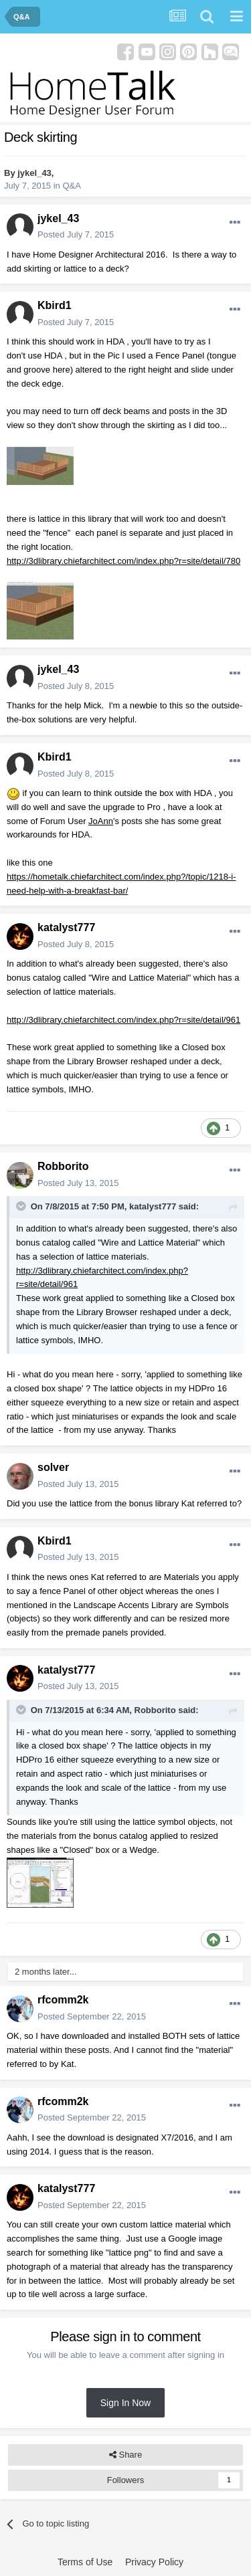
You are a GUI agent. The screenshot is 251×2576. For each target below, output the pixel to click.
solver (53, 1467)
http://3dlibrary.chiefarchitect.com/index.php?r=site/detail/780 (123, 561)
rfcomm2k (62, 1999)
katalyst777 (66, 927)
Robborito (62, 1166)
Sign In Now (125, 2402)
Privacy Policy (154, 2562)
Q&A (71, 186)
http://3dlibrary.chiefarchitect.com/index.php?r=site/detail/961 (123, 1020)
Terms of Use (85, 2562)
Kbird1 (54, 305)
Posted (75, 234)
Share (125, 2455)
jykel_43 (34, 173)
